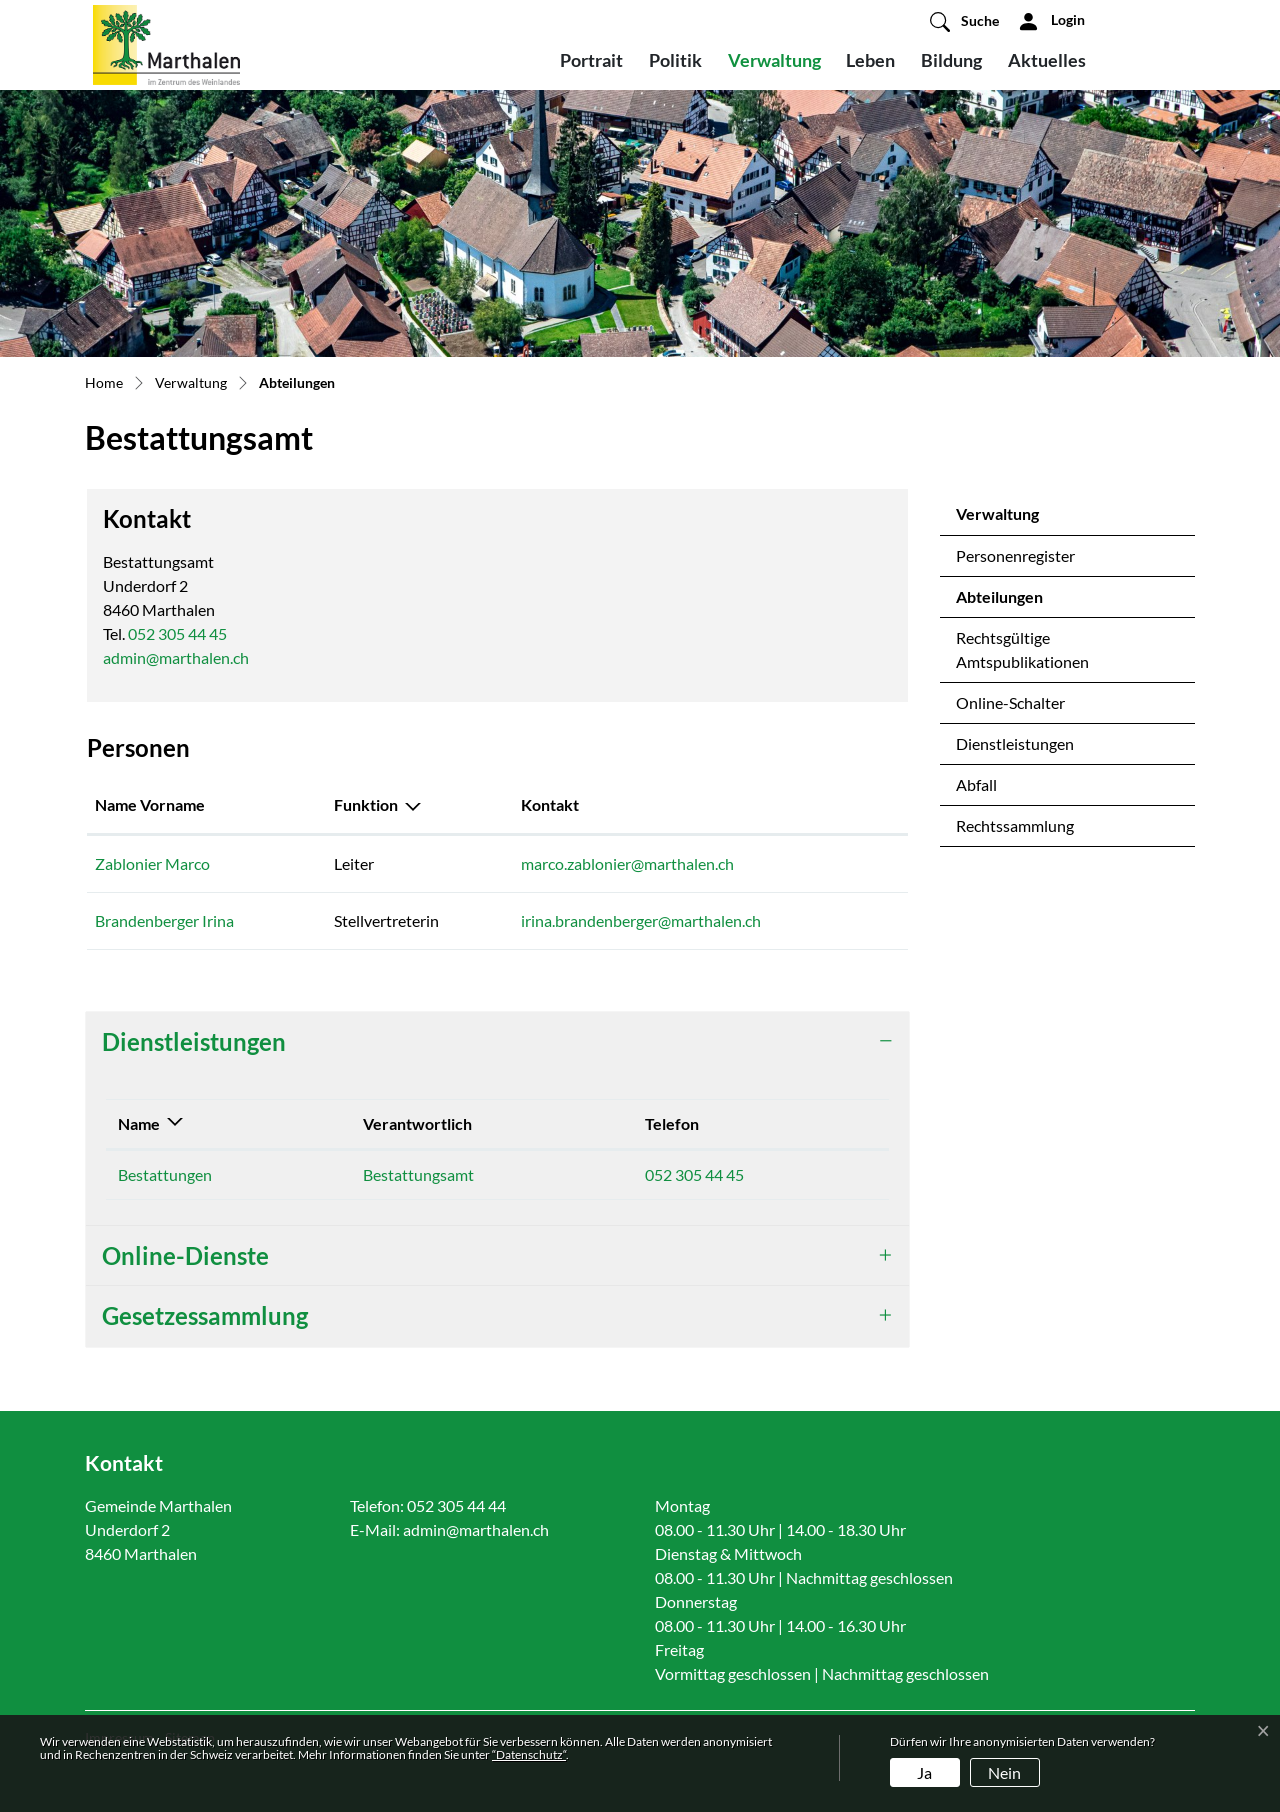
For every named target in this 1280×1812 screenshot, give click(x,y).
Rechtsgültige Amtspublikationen (1022, 649)
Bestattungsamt (418, 1174)
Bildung (951, 60)
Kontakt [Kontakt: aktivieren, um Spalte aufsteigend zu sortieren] (550, 804)
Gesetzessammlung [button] (205, 1315)
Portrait (591, 60)
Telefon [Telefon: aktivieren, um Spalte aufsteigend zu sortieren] (672, 1123)
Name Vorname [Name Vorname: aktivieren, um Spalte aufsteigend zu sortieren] (150, 804)
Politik (675, 60)
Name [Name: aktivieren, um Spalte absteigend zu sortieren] (139, 1123)
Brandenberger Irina (164, 920)
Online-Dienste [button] (185, 1255)
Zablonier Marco (152, 863)
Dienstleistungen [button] (194, 1041)
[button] (964, 21)
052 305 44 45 (177, 633)
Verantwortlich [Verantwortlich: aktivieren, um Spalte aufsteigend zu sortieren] (417, 1123)
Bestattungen (165, 1174)
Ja (924, 1772)
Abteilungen (1008, 602)
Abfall (976, 784)
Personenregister (1015, 555)
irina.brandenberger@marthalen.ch (641, 920)
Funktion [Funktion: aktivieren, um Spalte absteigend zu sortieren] (366, 804)
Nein (1004, 1772)
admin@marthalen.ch (176, 657)
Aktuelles (1047, 60)
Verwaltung (774, 60)
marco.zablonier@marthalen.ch (627, 863)
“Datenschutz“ (529, 1754)
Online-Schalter (1010, 702)
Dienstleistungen (1015, 743)
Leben (870, 60)
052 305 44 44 (456, 1505)
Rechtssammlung (1015, 825)
